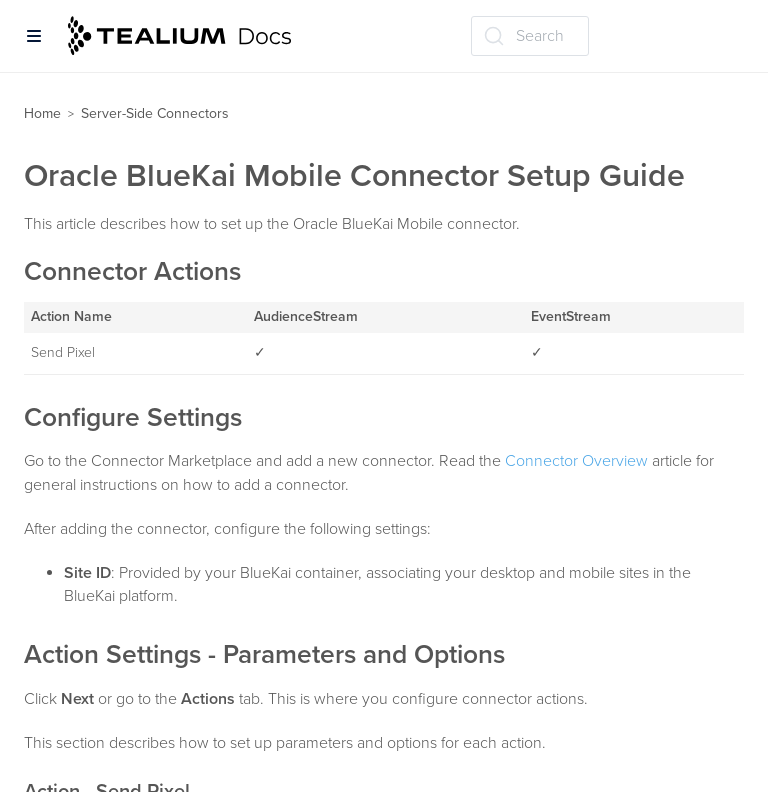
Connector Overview (576, 461)
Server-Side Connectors (155, 113)
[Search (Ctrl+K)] (530, 36)
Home (42, 113)
